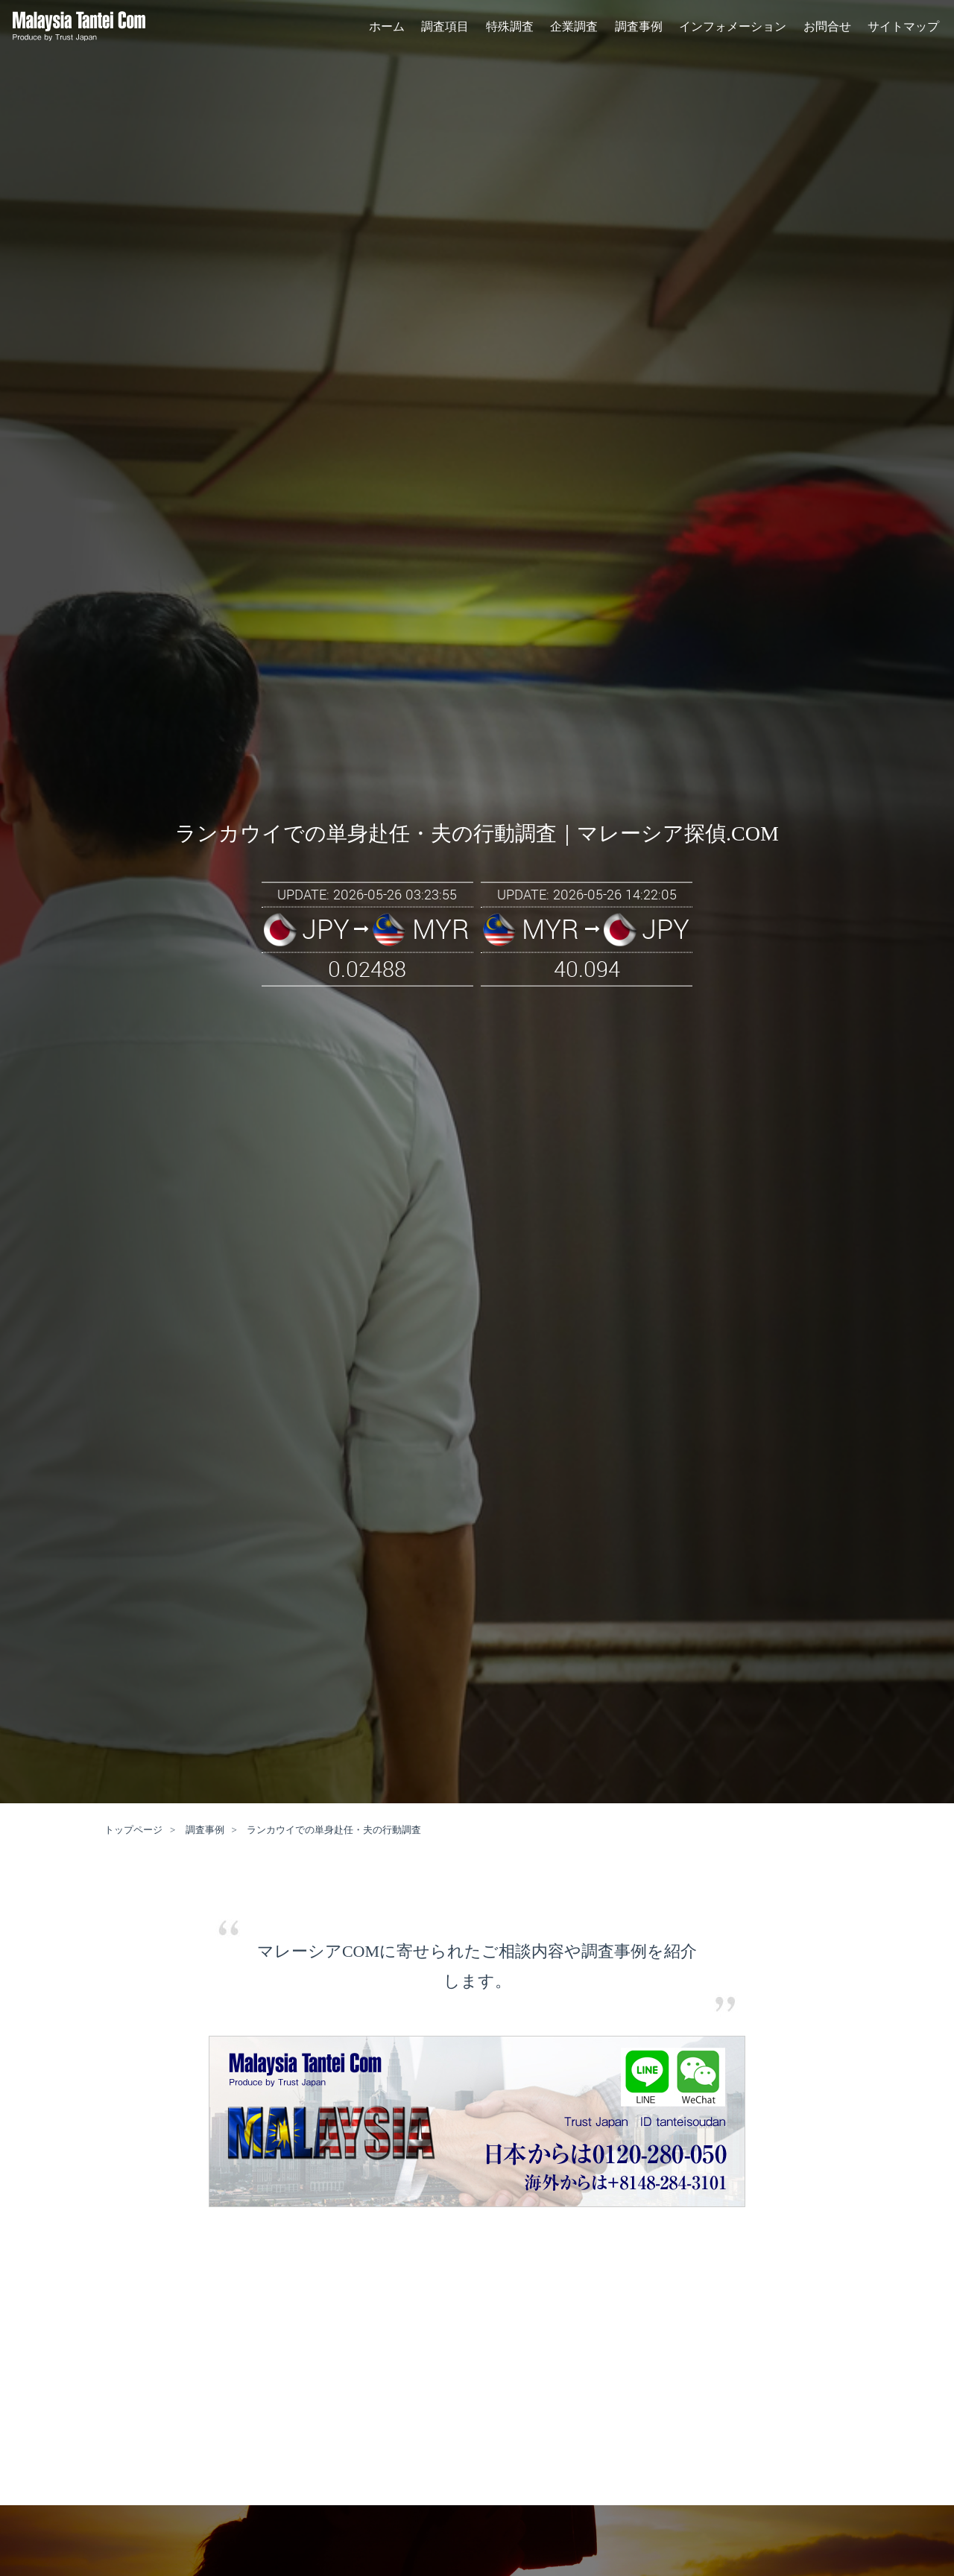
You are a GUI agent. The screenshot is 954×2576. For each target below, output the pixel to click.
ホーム (387, 29)
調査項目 (445, 29)
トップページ (133, 1829)
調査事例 (639, 29)
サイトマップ (903, 29)
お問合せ (827, 29)
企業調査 (574, 29)
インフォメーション (732, 29)
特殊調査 (510, 29)
